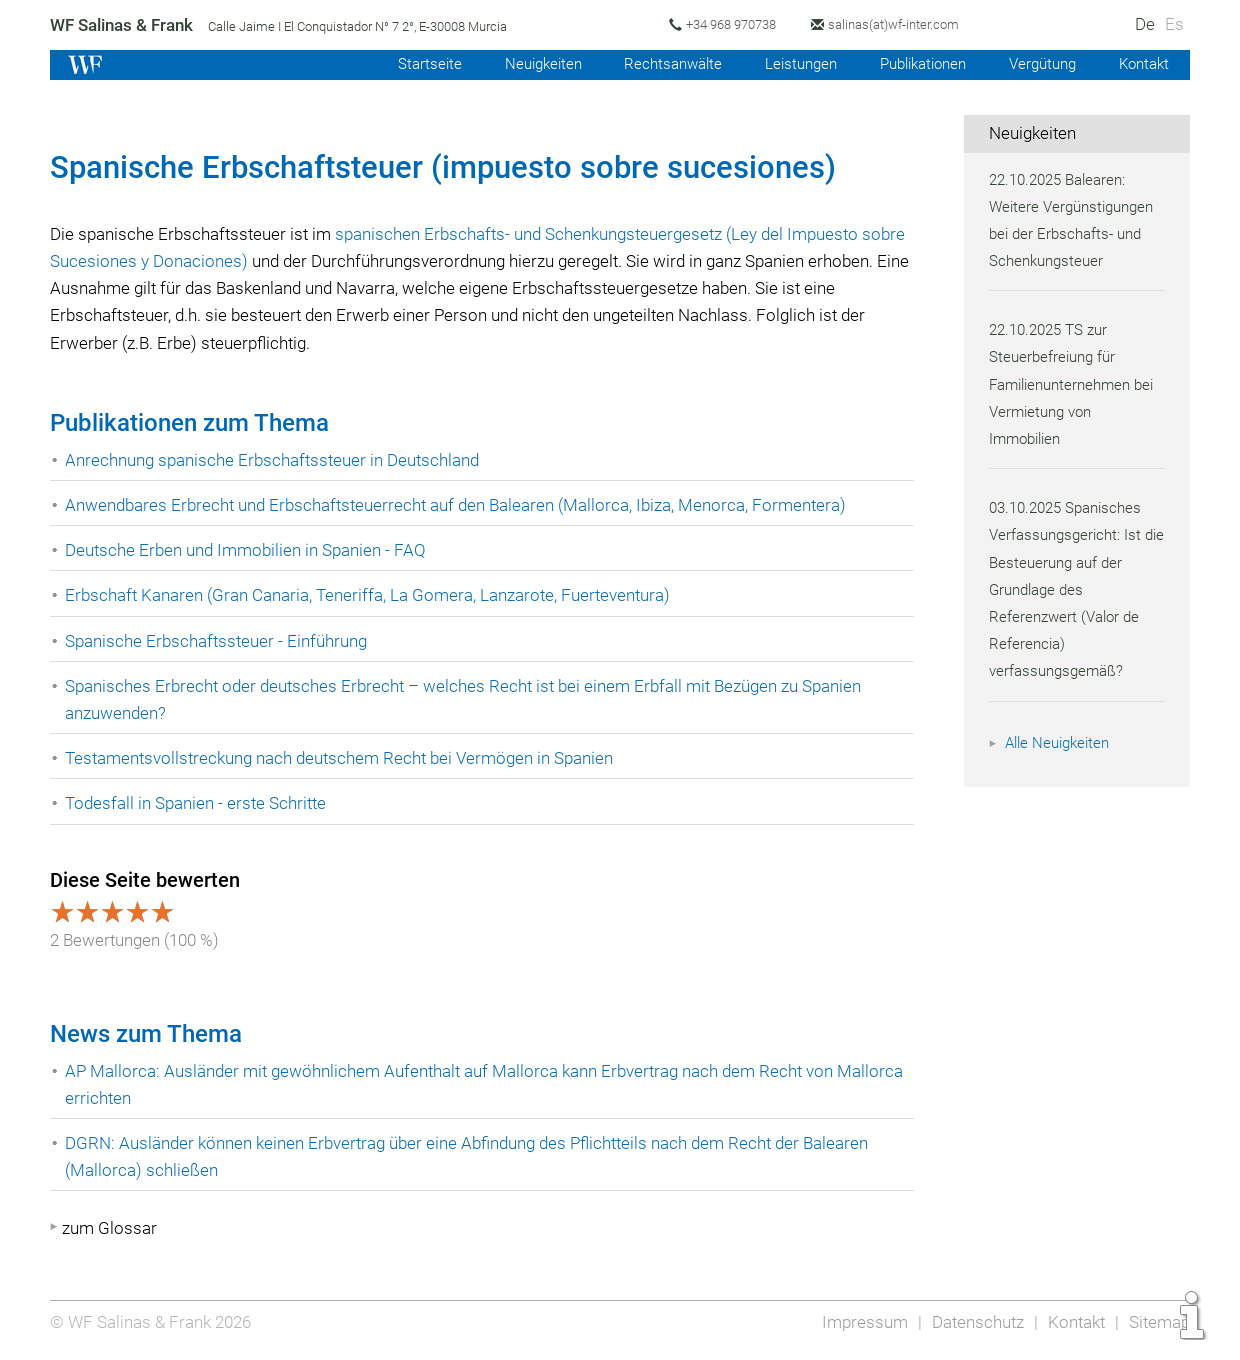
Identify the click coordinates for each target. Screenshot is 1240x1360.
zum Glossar (109, 1228)
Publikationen (914, 64)
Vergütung (1038, 64)
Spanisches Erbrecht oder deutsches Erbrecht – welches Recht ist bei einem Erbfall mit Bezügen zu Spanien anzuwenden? (470, 699)
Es (1175, 24)
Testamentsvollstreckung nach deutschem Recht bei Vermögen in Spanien (344, 758)
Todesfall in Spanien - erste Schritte (198, 803)
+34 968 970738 (738, 24)
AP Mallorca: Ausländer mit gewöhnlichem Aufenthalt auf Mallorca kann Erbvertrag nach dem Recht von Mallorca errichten (456, 1084)
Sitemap (1158, 1322)
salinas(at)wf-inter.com (903, 24)
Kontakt (1142, 64)
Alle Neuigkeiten (1060, 743)
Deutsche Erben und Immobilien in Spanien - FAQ (248, 550)
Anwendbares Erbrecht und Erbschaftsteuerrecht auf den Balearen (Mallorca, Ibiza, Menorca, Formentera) (461, 505)
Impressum (859, 1322)
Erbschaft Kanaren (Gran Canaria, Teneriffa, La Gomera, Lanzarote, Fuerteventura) (371, 595)
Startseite (407, 64)
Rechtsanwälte (657, 64)
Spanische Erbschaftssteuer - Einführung (218, 641)
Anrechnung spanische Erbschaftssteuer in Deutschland (276, 460)
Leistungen (787, 64)
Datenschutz (973, 1322)
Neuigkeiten (523, 64)
